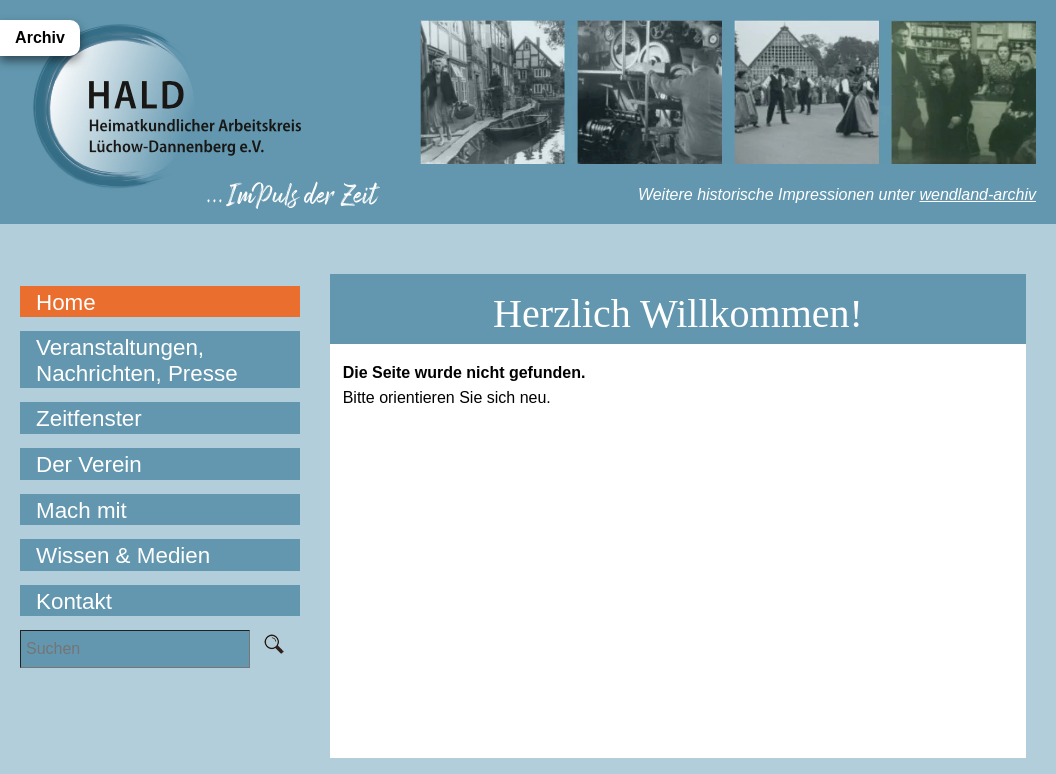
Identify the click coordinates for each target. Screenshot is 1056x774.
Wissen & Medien (123, 555)
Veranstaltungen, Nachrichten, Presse (137, 360)
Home (66, 302)
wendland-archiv (977, 194)
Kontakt (74, 601)
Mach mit (81, 510)
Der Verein (89, 464)
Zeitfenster (89, 418)
